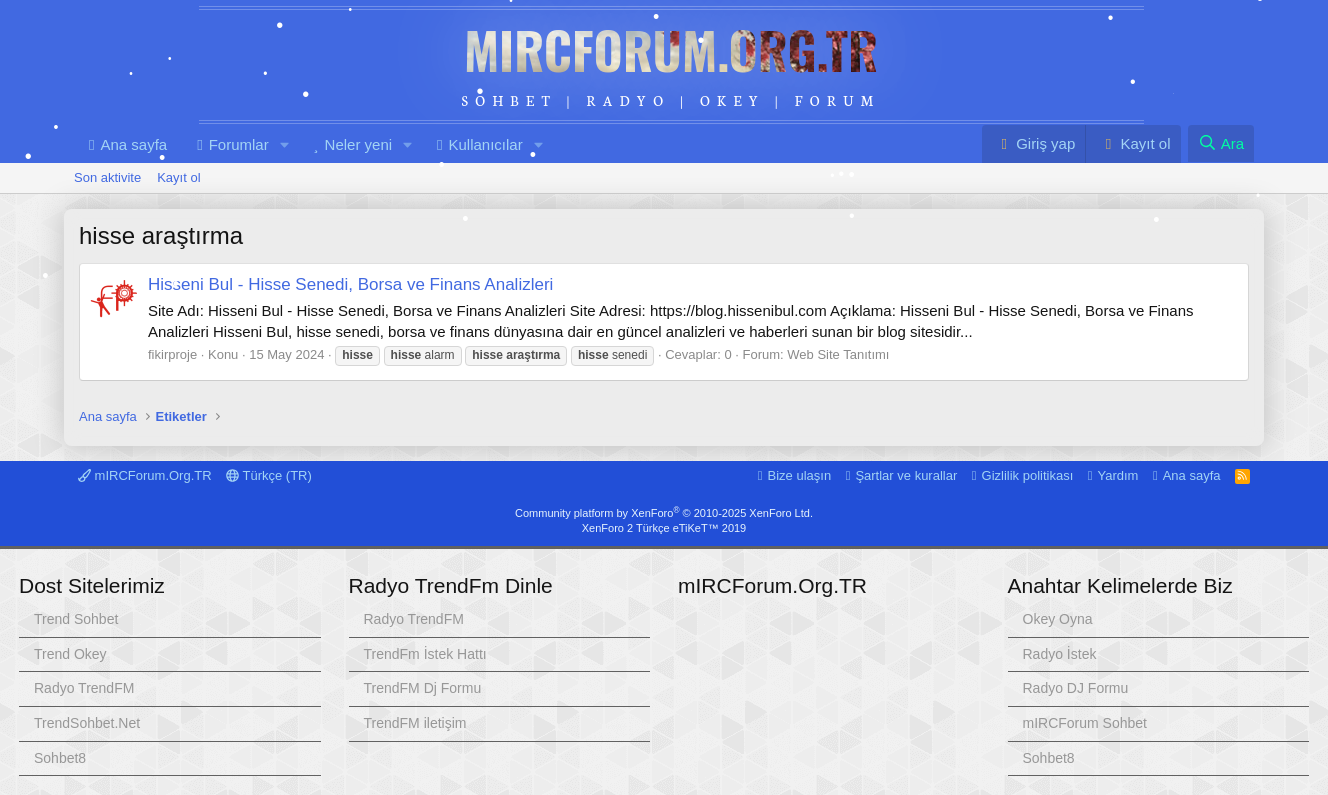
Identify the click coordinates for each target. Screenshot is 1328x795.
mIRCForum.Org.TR (671, 49)
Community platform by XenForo (664, 513)
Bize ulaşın (800, 475)
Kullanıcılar (485, 144)
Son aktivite (107, 177)
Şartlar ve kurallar (906, 475)
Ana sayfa (133, 144)
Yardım (1118, 475)
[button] (285, 144)
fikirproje (172, 354)
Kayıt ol (178, 177)
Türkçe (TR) (269, 475)
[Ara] (1221, 143)
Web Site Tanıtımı (838, 354)
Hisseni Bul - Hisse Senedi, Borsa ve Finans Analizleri (350, 284)
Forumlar (239, 144)
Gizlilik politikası (1028, 475)
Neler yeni (359, 144)
